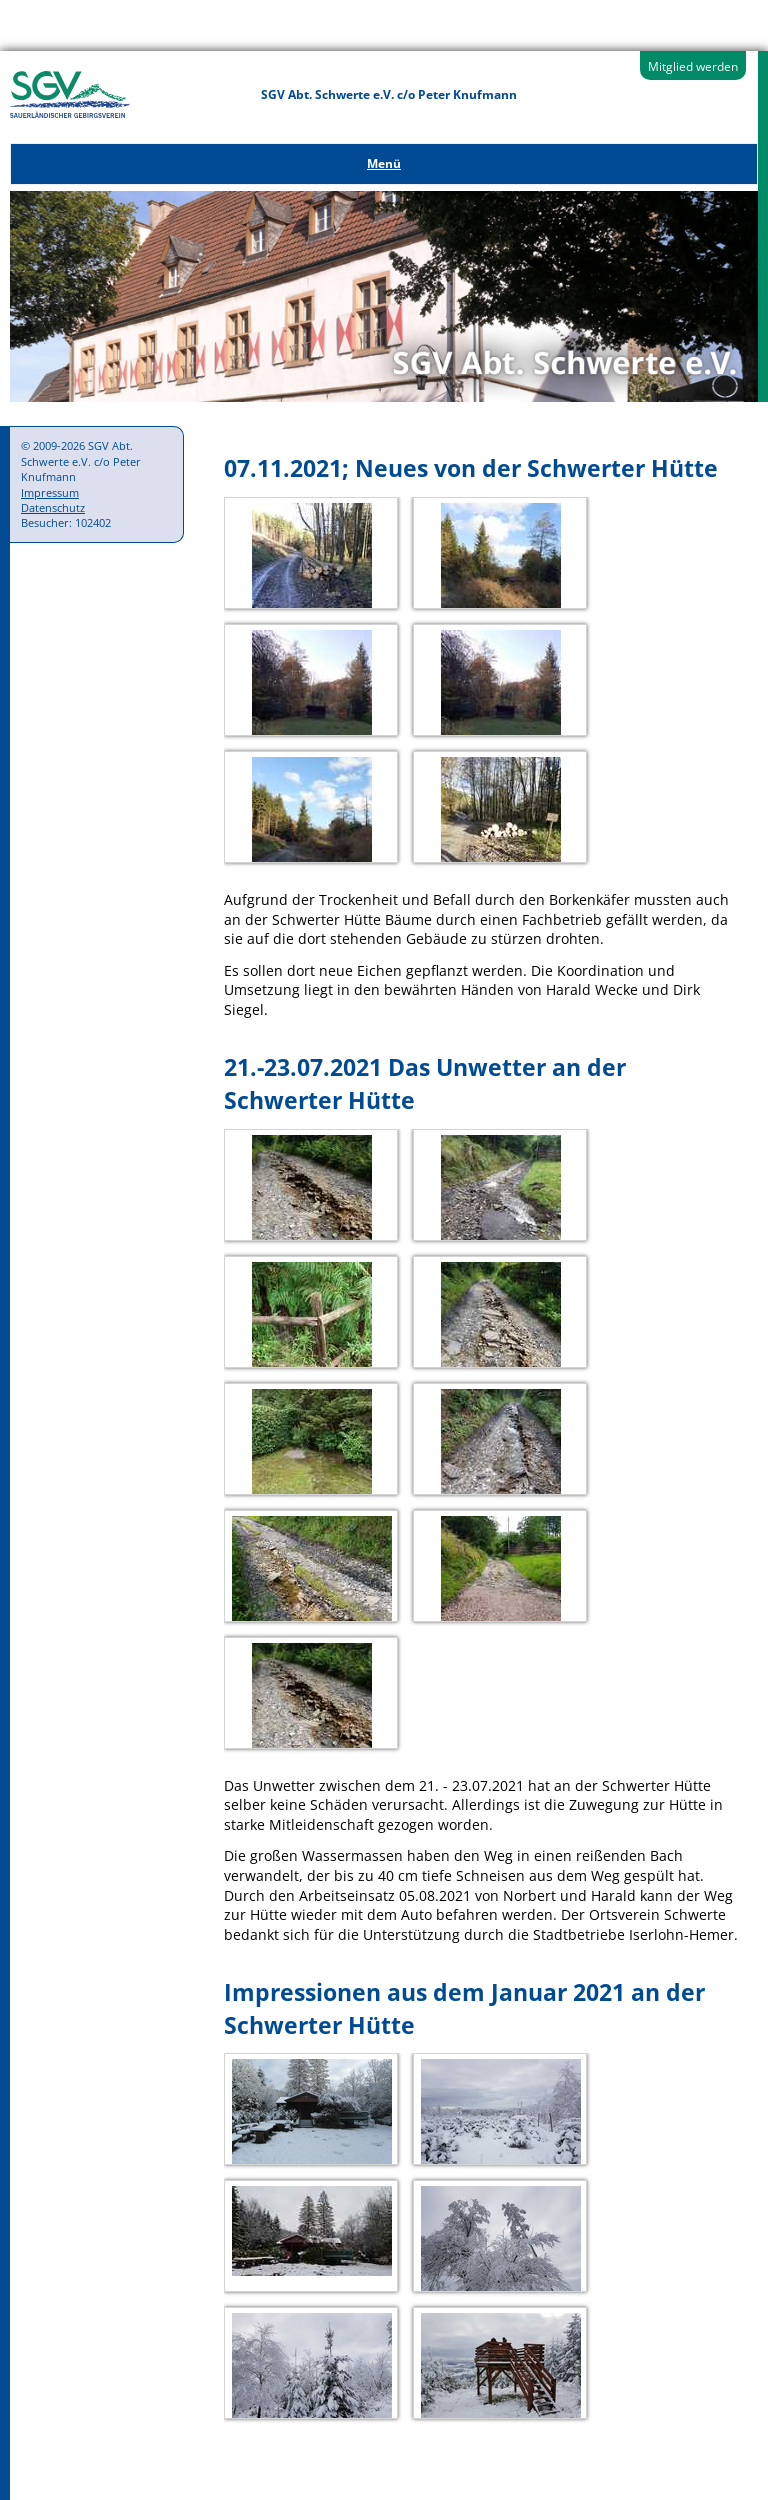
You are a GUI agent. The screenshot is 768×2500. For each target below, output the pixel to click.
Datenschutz (53, 507)
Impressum (50, 492)
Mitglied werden (693, 66)
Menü (384, 163)
